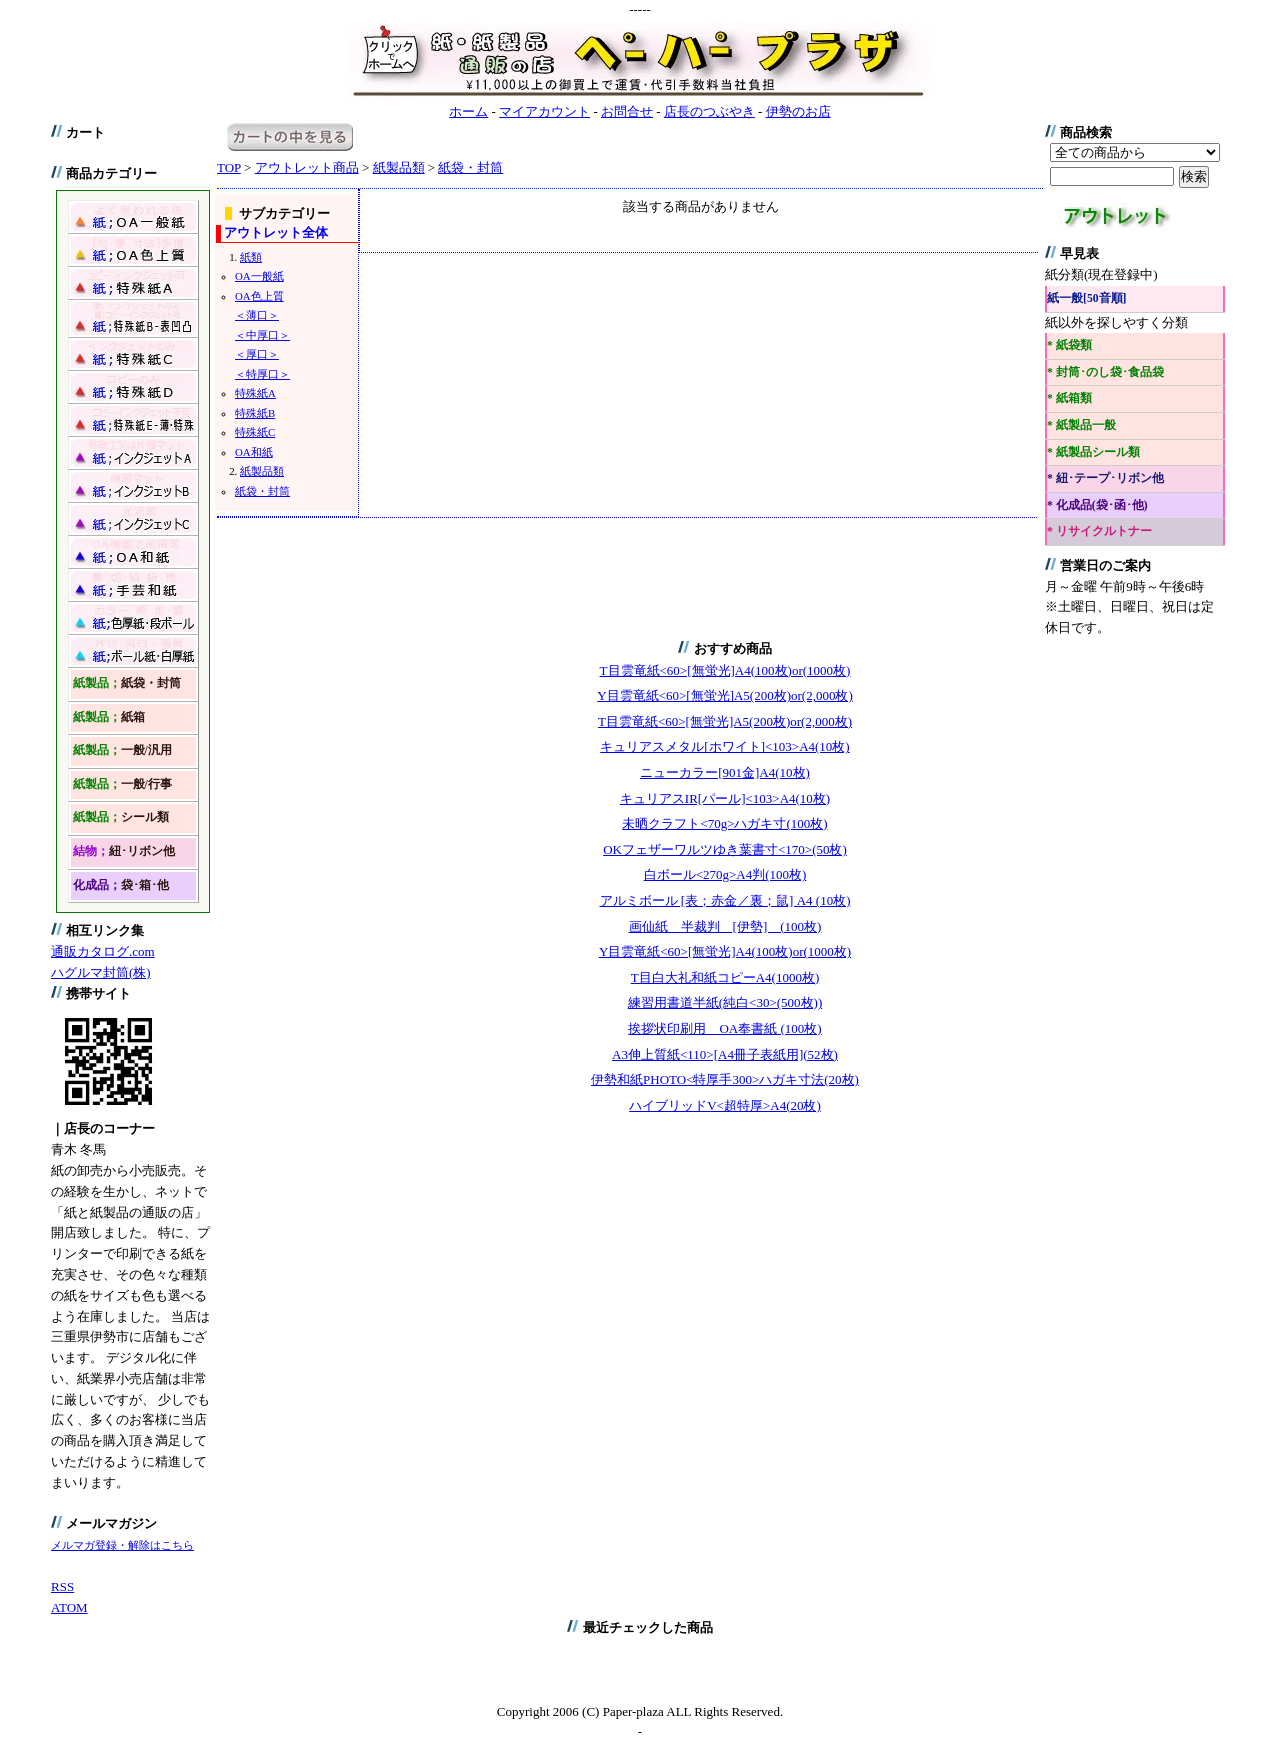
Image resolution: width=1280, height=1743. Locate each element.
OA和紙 (254, 452)
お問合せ (627, 111)
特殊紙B (255, 413)
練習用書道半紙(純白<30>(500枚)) (725, 1002)
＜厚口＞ (257, 354)
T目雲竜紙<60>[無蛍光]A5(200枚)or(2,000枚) (725, 721)
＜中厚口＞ (262, 335)
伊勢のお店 (798, 111)
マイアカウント (544, 111)
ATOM (69, 1607)
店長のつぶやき (709, 111)
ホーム (468, 111)
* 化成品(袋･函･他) (1097, 505)
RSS (62, 1586)
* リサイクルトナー (1099, 531)
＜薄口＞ (257, 315)
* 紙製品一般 (1081, 425)
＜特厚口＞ (262, 374)
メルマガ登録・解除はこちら (122, 1545)
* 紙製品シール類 (1093, 452)
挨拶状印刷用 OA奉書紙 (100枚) (724, 1028)
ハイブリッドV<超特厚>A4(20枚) (725, 1105)
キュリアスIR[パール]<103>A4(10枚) (725, 798)
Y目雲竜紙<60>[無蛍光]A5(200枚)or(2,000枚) (725, 695)
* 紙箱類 (1069, 398)
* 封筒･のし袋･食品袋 (1105, 372)
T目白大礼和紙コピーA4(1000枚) (725, 977)
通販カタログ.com (103, 951)
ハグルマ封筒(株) (101, 972)
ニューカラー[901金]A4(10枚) (725, 772)
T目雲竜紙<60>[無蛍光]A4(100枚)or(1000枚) (725, 670)
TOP (229, 167)
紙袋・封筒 (470, 167)
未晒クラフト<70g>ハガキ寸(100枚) (724, 823)
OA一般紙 (259, 276)
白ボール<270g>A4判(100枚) (725, 874)
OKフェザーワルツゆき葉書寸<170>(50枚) (725, 849)
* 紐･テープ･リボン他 (1105, 478)
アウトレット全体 (276, 232)
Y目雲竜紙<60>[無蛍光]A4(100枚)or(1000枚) (725, 951)
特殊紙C (255, 432)
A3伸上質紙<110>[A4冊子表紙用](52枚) (725, 1054)
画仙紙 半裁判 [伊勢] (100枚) (725, 926)
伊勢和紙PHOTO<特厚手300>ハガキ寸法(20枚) (725, 1079)
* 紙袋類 (1069, 345)
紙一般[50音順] (1086, 298)
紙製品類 (399, 167)
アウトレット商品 (307, 167)
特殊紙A (255, 393)
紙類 (251, 257)
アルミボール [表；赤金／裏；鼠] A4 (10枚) (725, 900)
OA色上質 (259, 296)
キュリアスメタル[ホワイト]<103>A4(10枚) (724, 746)
